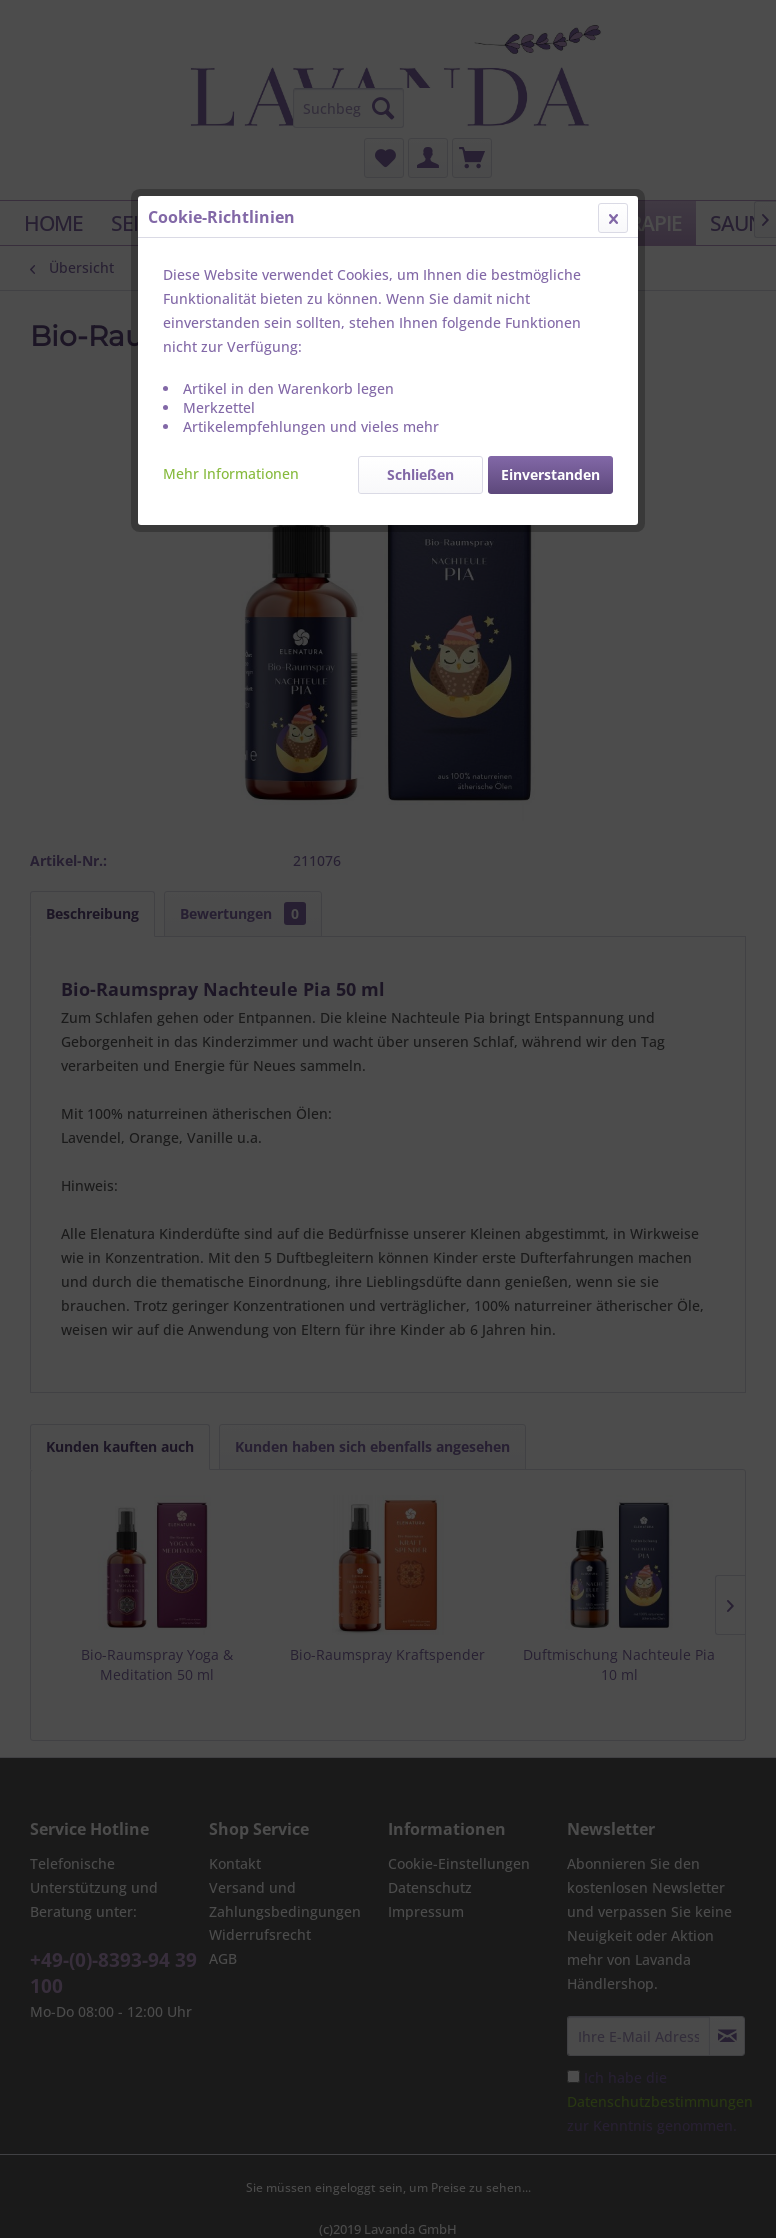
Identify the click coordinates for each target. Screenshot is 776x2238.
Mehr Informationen (231, 473)
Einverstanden (550, 474)
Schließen (420, 474)
